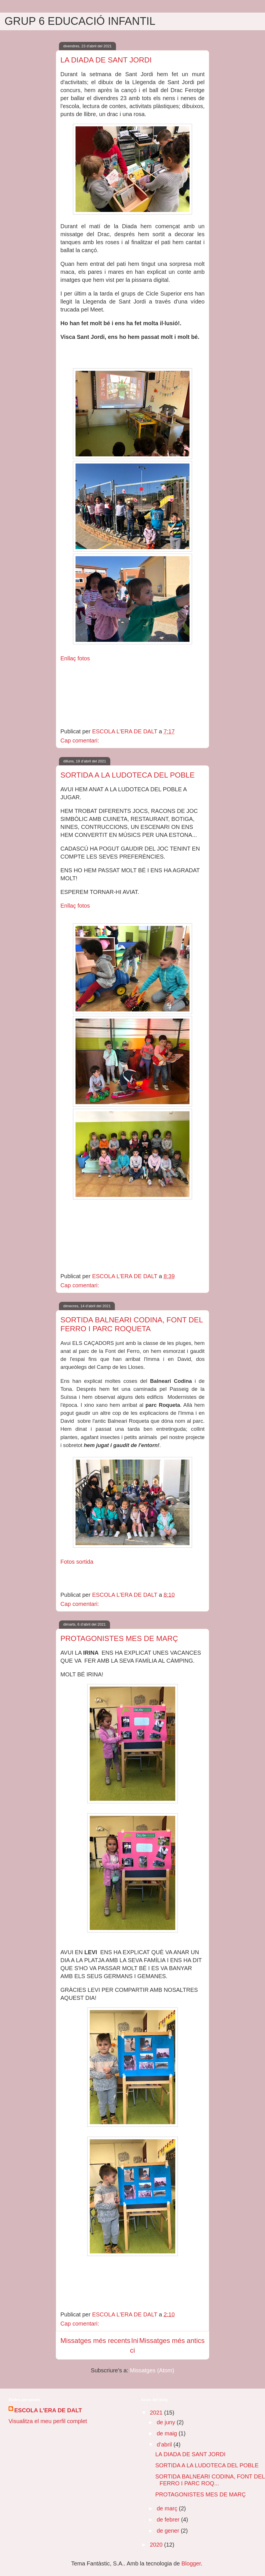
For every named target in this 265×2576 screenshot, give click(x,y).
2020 (157, 2544)
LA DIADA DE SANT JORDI (106, 60)
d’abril (165, 2444)
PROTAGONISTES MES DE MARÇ (119, 1638)
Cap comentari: (80, 740)
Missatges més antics (172, 2340)
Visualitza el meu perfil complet (48, 2421)
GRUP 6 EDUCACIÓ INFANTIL (80, 21)
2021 (157, 2412)
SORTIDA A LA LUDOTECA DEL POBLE (127, 775)
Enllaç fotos (75, 658)
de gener (169, 2531)
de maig (168, 2433)
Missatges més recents (95, 2340)
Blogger (191, 2563)
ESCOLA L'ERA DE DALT (48, 2410)
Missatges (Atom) (152, 2370)
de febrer (169, 2519)
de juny (167, 2422)
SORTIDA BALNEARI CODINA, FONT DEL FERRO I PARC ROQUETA (131, 1324)
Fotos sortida (76, 1562)
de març (168, 2508)
